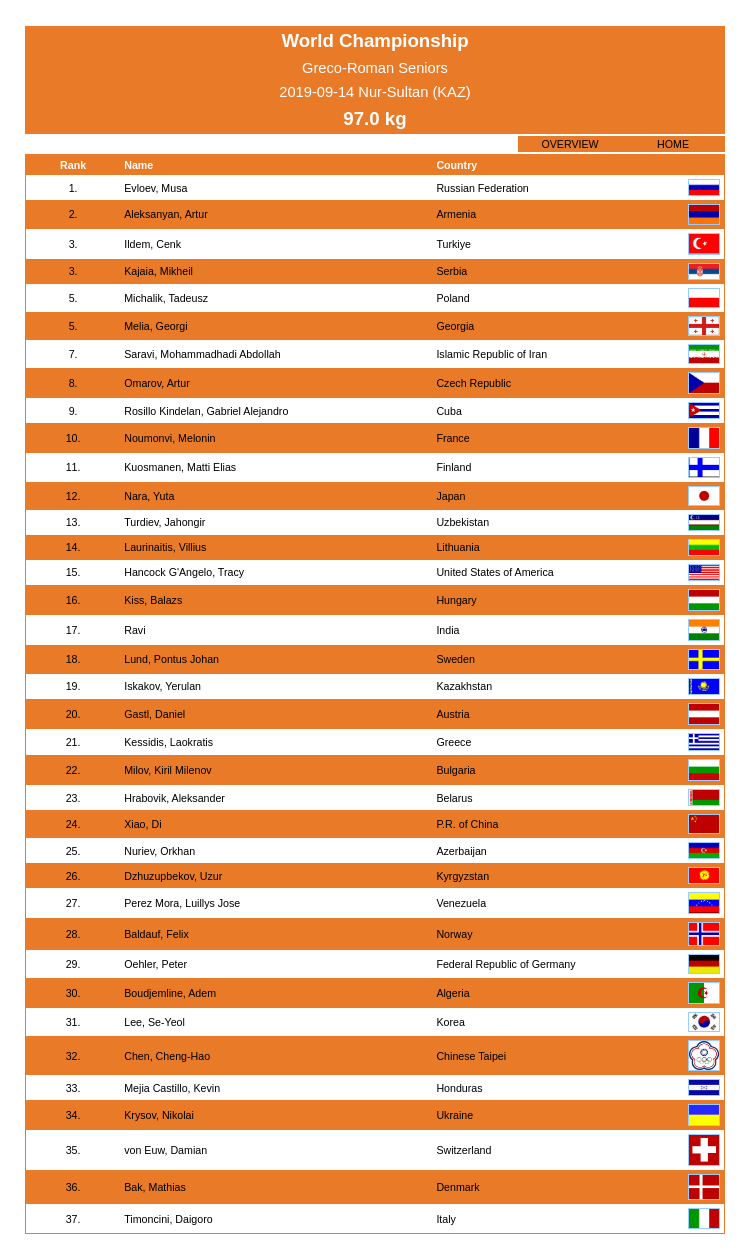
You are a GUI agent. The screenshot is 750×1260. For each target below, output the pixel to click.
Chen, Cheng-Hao (167, 1056)
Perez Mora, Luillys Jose (182, 903)
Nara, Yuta (149, 496)
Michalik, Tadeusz (166, 298)
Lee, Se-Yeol (154, 1022)
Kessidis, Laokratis (168, 742)
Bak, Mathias (155, 1187)
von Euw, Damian (165, 1150)
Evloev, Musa (155, 188)
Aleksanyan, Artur (166, 214)
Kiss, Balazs (153, 600)
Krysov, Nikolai (159, 1115)
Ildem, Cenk (152, 244)
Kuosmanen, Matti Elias (180, 467)
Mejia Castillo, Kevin (172, 1088)
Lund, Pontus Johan (171, 659)
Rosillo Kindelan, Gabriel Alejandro (206, 411)
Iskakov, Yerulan (162, 686)
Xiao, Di (142, 824)
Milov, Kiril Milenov (167, 770)
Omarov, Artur (157, 383)
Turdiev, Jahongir (164, 522)
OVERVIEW (569, 144)
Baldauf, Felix (156, 934)
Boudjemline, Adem (170, 993)
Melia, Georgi (155, 326)
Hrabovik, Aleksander (174, 798)
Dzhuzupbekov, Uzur (173, 876)
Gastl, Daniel (154, 714)
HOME (673, 144)
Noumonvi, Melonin (169, 438)
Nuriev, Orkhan (159, 851)
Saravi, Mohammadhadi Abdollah (202, 354)
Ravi (134, 630)
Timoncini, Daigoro (168, 1219)
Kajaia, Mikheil (158, 271)
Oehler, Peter (155, 964)
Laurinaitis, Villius (165, 547)
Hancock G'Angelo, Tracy (184, 572)
